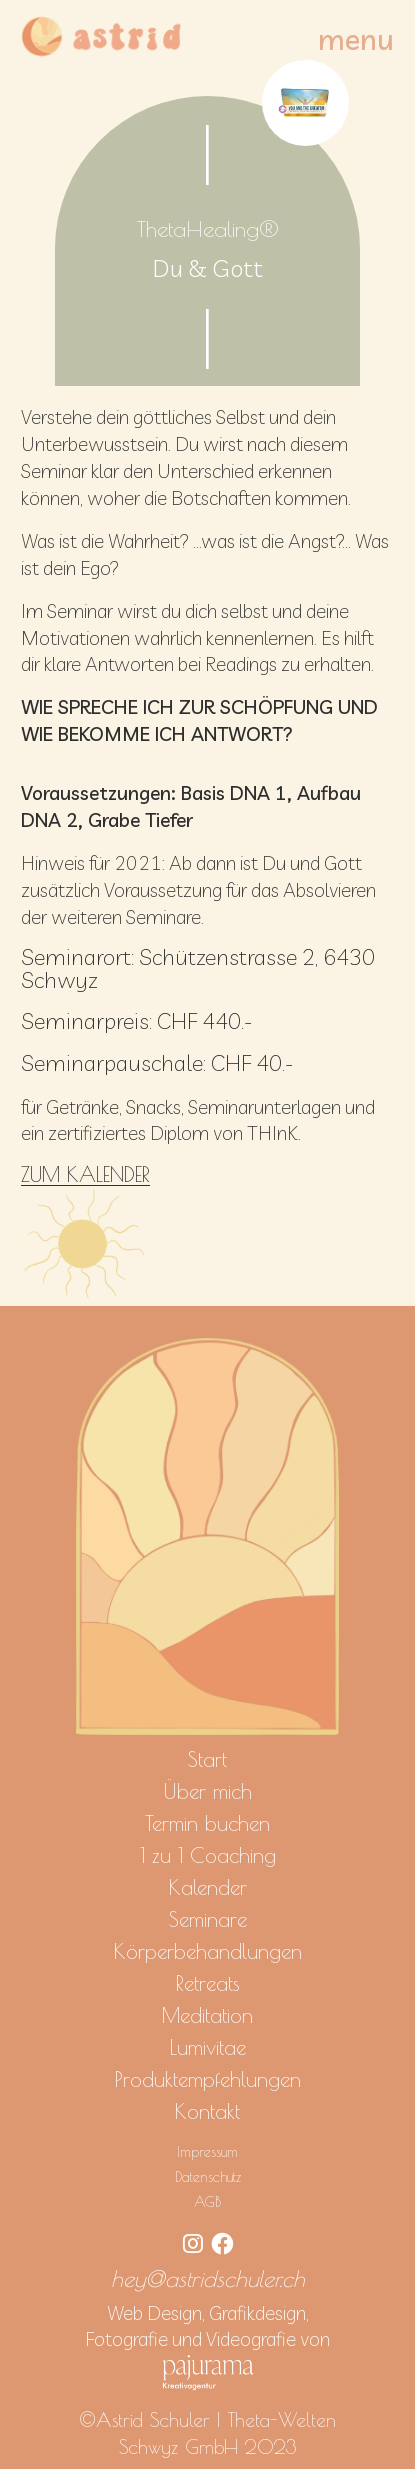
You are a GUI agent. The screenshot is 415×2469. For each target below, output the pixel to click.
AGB (207, 2201)
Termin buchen (207, 1823)
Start (207, 1759)
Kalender (208, 1887)
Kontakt (207, 2111)
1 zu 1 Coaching (208, 1855)
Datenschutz (208, 2176)
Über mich (207, 1791)
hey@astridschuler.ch (208, 2278)
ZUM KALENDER (85, 1174)
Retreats (208, 1983)
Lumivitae (208, 2047)
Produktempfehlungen (208, 2079)
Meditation (207, 2015)
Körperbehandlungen (208, 1951)
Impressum (207, 2151)
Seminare (208, 1919)
